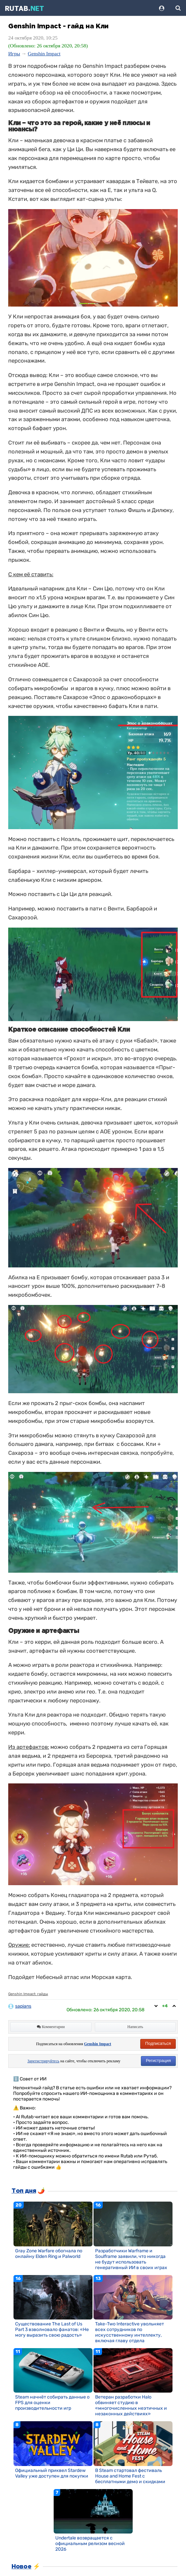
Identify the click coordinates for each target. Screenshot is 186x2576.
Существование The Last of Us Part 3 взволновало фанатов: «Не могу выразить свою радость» (52, 2329)
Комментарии (51, 2026)
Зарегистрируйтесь (43, 2061)
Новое (21, 2566)
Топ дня (24, 2191)
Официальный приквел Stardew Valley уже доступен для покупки (51, 2473)
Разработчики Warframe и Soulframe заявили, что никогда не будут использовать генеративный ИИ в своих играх (131, 2259)
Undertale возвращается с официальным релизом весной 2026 (90, 2543)
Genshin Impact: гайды (28, 1994)
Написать (135, 2026)
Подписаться (158, 2043)
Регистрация (158, 2060)
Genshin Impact (44, 53)
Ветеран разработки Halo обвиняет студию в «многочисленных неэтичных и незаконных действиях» (131, 2405)
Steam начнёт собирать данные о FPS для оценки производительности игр (52, 2402)
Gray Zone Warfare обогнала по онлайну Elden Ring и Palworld (48, 2253)
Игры (14, 53)
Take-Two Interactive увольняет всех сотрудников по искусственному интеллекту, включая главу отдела (129, 2332)
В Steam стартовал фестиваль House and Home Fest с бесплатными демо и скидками (130, 2476)
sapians (23, 2006)
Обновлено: (105, 2010)
